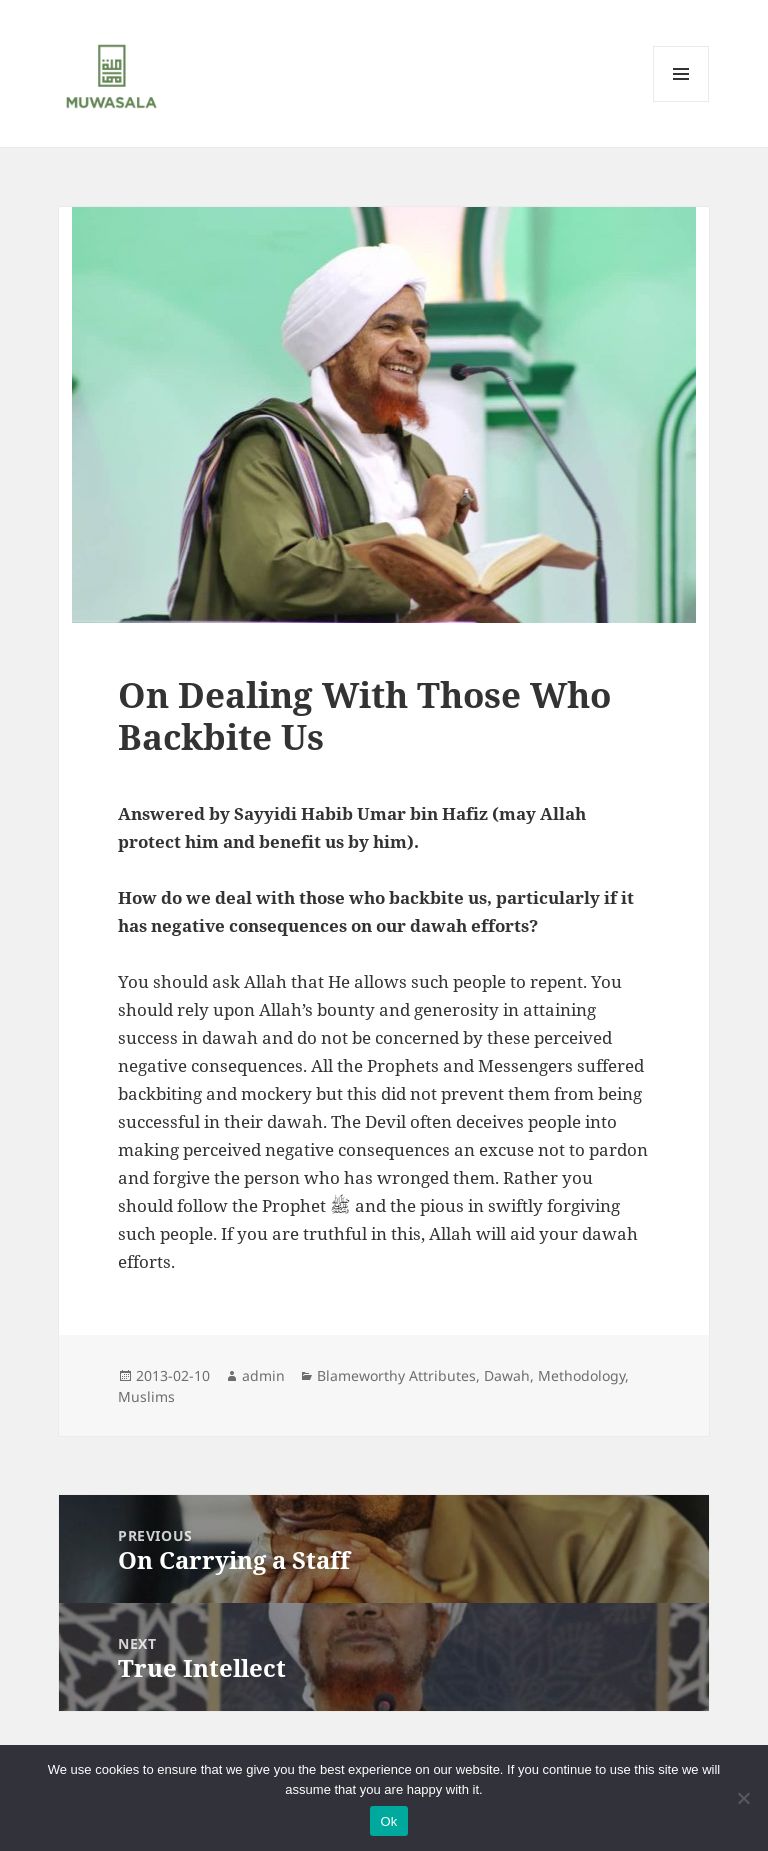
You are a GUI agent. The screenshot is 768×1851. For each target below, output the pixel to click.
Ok (388, 1821)
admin (263, 1375)
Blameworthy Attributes (396, 1375)
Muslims (146, 1396)
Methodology (581, 1375)
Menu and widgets (681, 101)
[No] (743, 1798)
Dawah (507, 1375)
